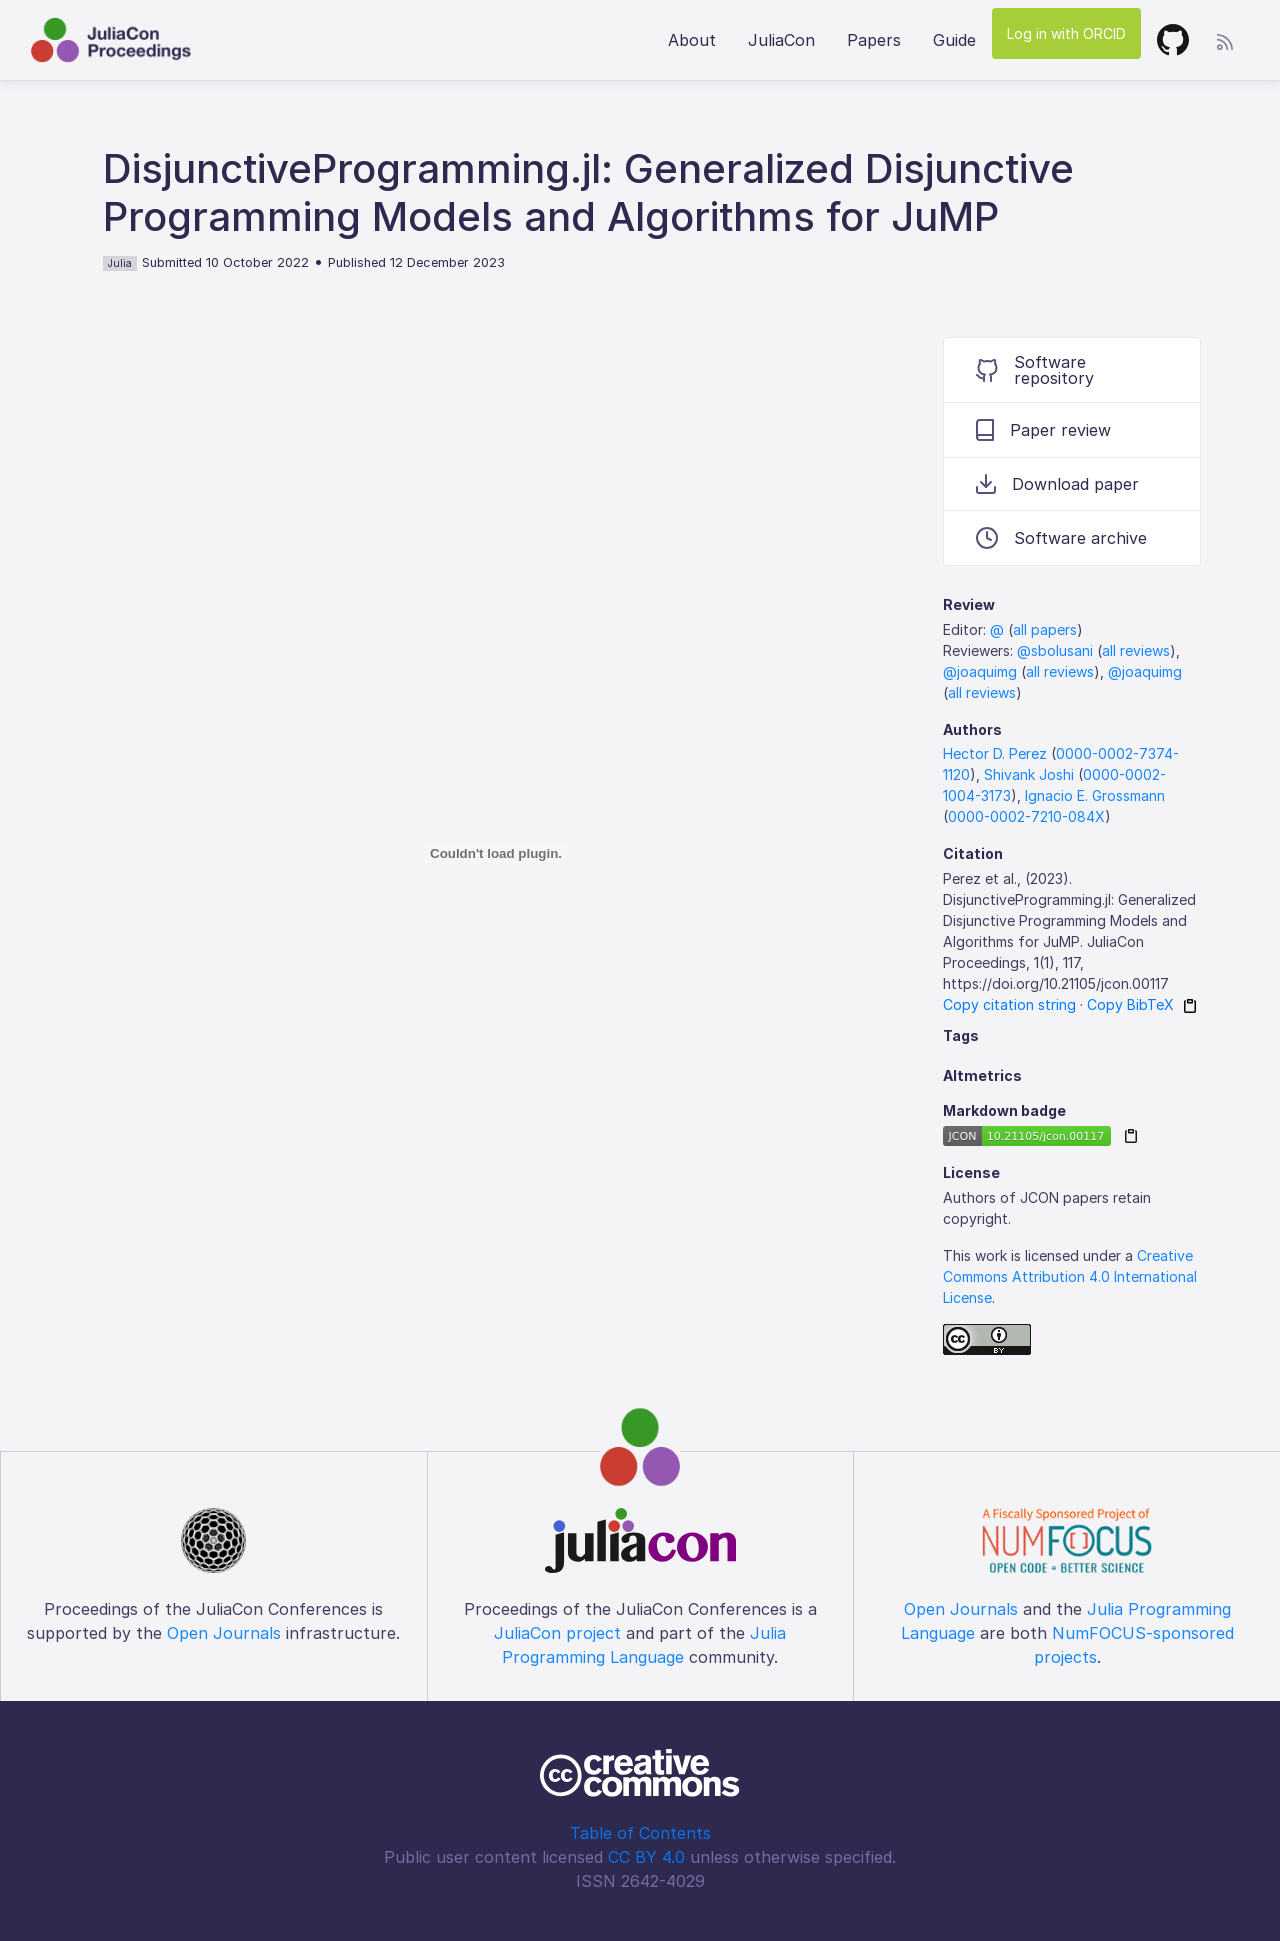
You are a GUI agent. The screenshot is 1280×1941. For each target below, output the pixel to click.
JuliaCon (781, 40)
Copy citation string (1009, 1004)
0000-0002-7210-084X (1026, 816)
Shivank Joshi (1029, 774)
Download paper (1057, 484)
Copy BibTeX (1130, 1004)
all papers (1045, 629)
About (692, 40)
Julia (120, 263)
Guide (954, 40)
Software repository (1035, 370)
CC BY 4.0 (646, 1857)
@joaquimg (980, 671)
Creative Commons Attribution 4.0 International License (1070, 1276)
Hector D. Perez (995, 753)
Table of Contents (640, 1833)
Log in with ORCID (1066, 33)
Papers (874, 40)
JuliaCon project (557, 1633)
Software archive (1061, 538)
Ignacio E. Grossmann (1095, 795)
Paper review (1043, 430)
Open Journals (224, 1633)
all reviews (1136, 650)
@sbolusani (1055, 650)
